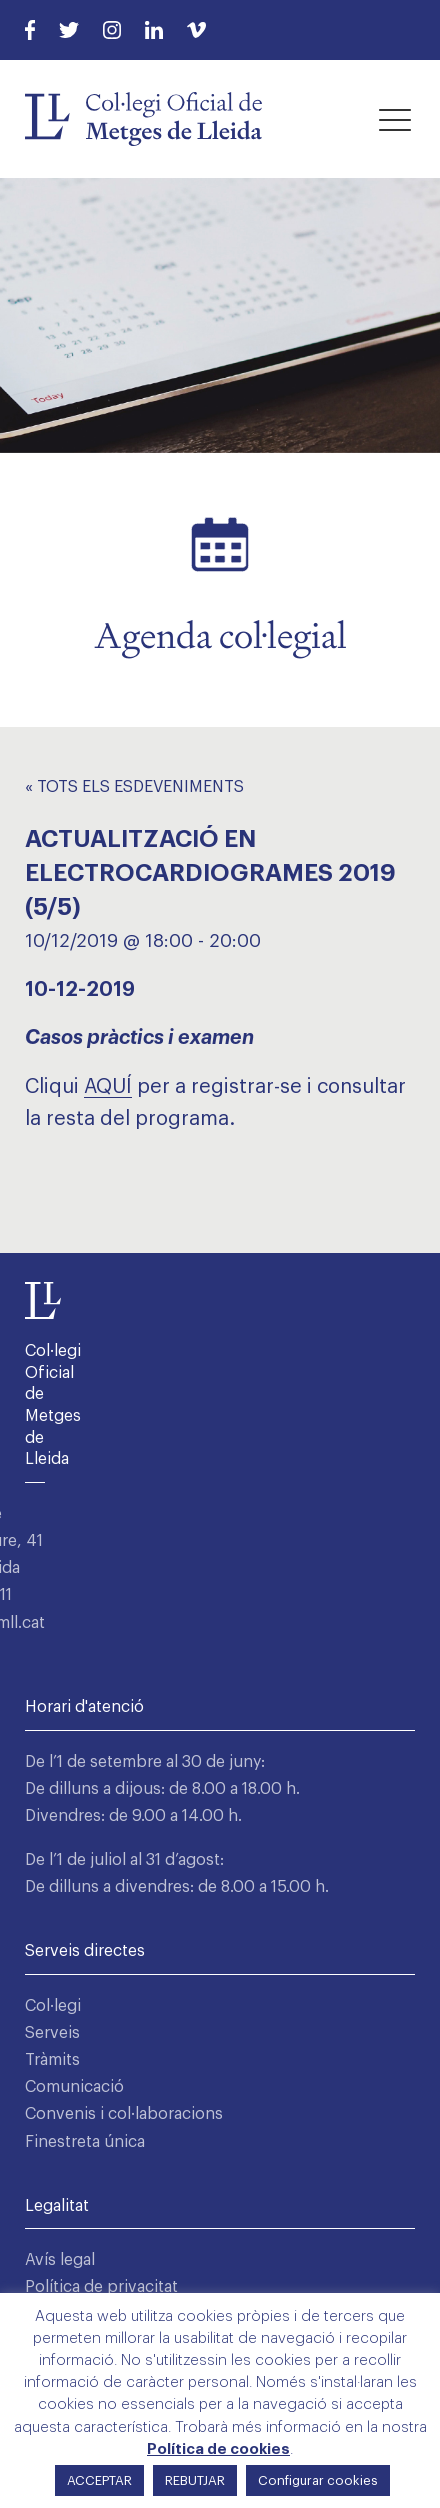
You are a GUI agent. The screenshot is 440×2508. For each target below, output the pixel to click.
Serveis (52, 2033)
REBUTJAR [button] (195, 2480)
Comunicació (74, 2087)
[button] (395, 119)
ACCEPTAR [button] (99, 2480)
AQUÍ (108, 1087)
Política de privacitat (101, 2287)
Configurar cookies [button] (318, 2480)
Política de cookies (218, 2449)
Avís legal (60, 2260)
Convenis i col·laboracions (124, 2114)
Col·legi (53, 2006)
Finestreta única (85, 2142)
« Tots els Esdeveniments (134, 787)
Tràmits (52, 2060)
